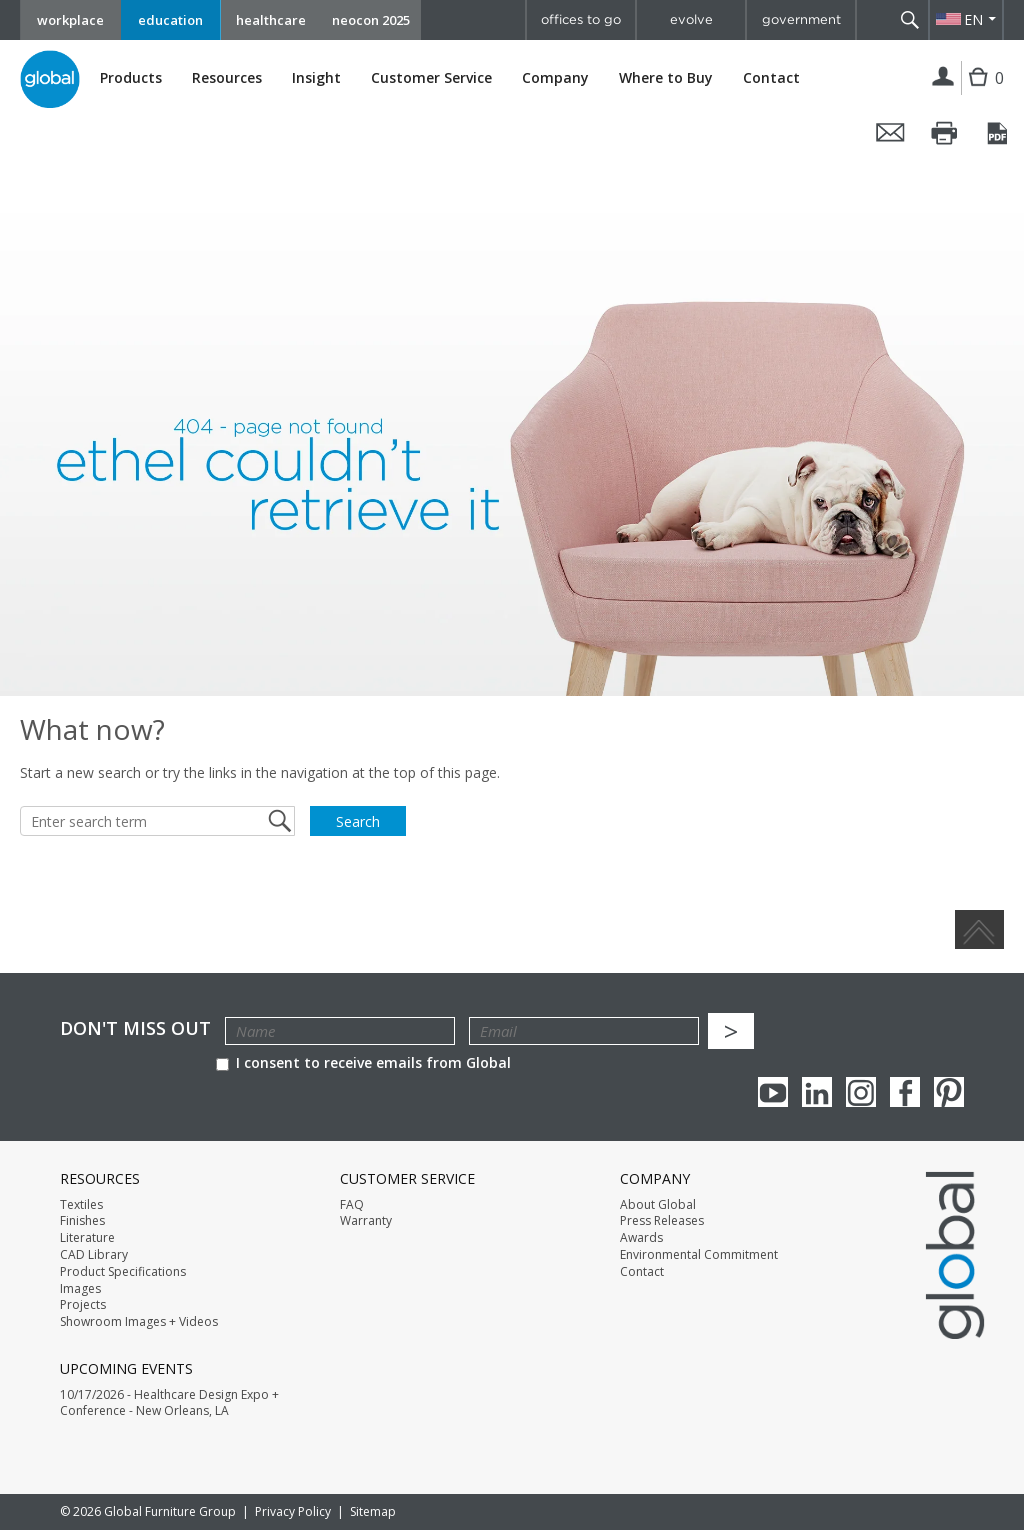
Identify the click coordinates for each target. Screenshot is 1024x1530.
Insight (316, 77)
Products (131, 78)
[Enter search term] (157, 821)
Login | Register (943, 78)
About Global (658, 1205)
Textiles (81, 1205)
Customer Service (431, 78)
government (801, 19)
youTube (773, 1092)
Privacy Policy (293, 1511)
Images (80, 1289)
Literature (87, 1238)
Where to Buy (666, 78)
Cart (980, 92)
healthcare (271, 20)
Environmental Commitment (699, 1255)
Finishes (82, 1221)
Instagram (861, 1092)
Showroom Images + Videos (139, 1322)
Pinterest (949, 1092)
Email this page (891, 133)
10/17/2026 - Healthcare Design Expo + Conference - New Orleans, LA (169, 1403)
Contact (771, 77)
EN (973, 19)
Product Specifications (123, 1272)
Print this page (945, 133)
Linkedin (817, 1092)
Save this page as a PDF (999, 133)
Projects (83, 1305)
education (170, 20)
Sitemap (373, 1511)
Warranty (366, 1221)
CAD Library (94, 1255)
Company (555, 78)
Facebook (905, 1092)
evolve (691, 19)
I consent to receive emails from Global (363, 1062)
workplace (70, 20)
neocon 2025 (371, 20)
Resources (227, 78)
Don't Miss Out (135, 1028)
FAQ (352, 1205)
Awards (641, 1238)
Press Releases (662, 1221)
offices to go (581, 19)
